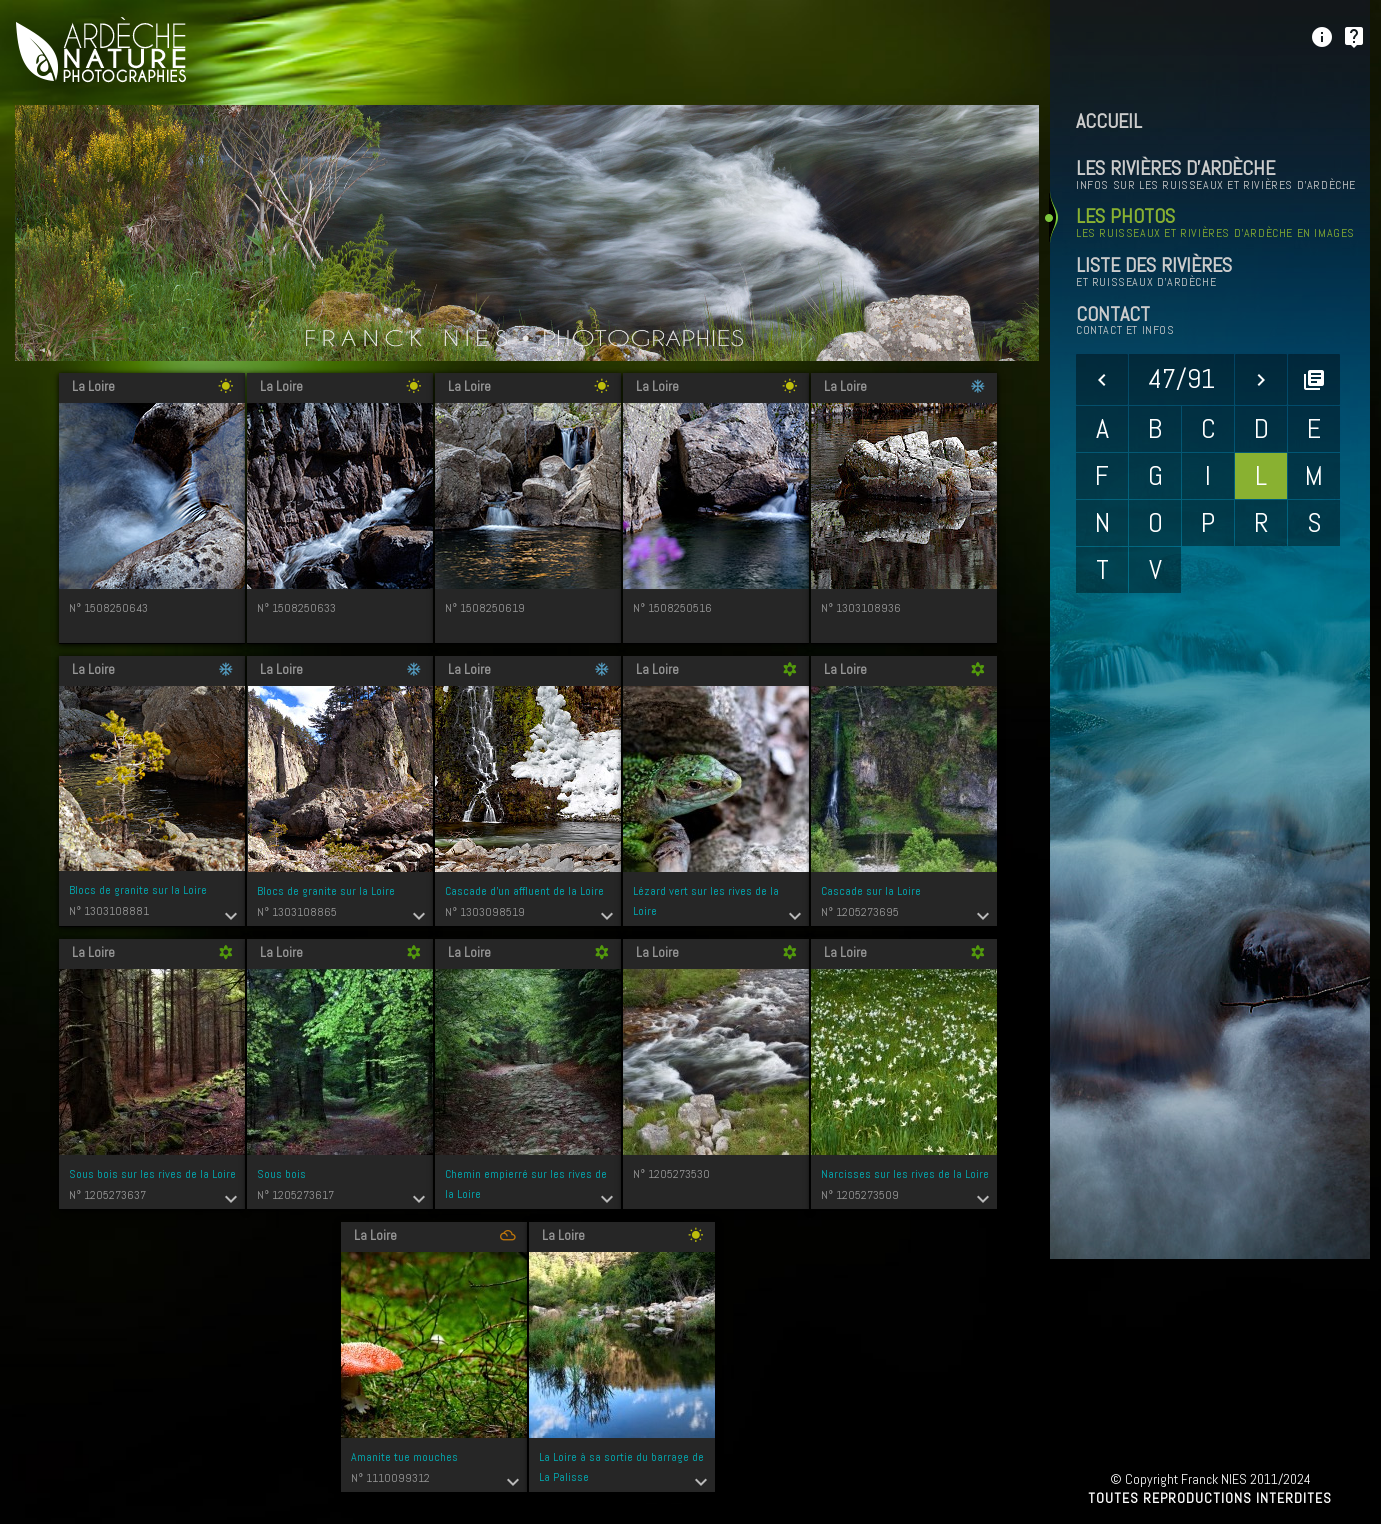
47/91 (1181, 378)
